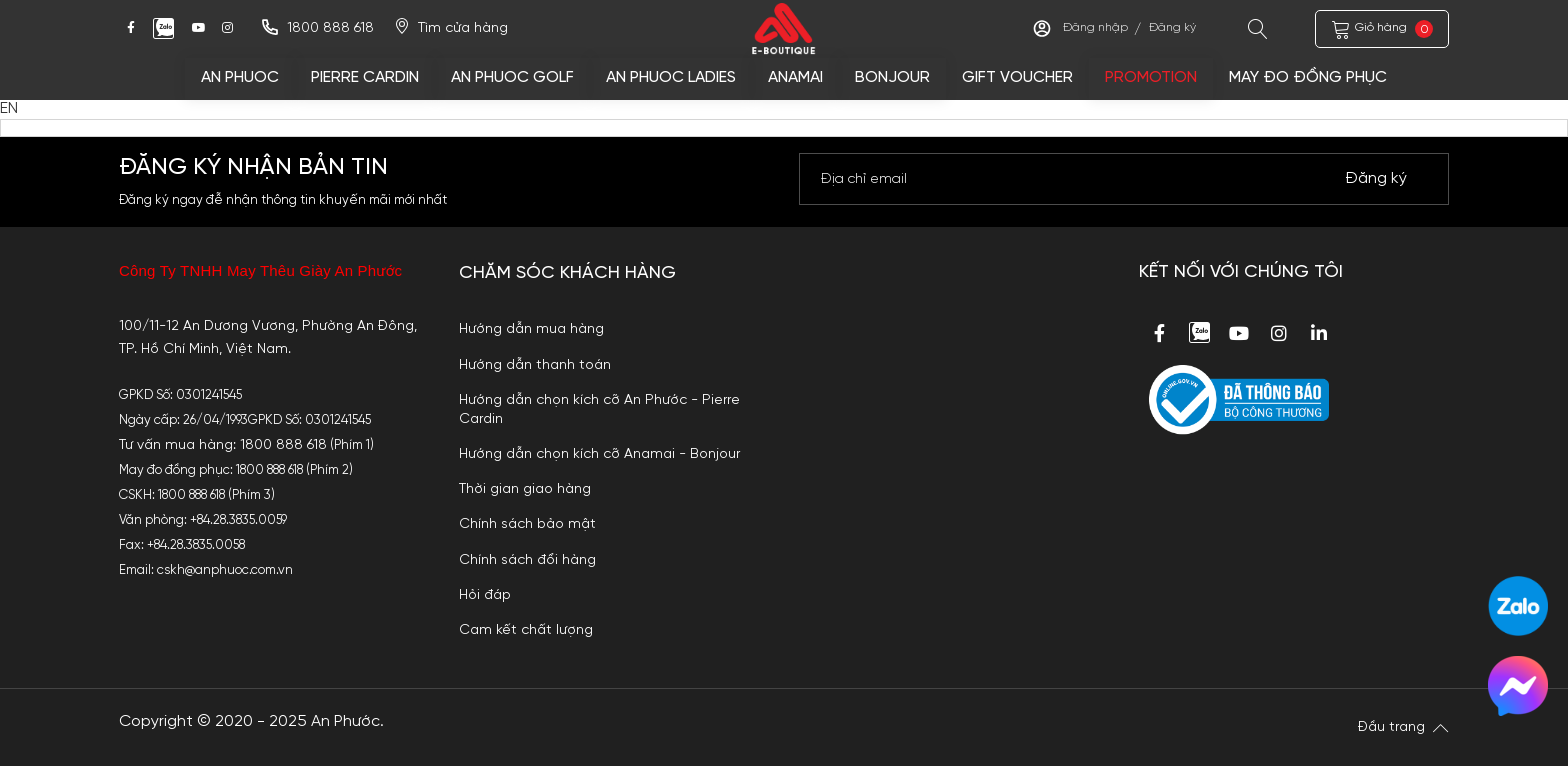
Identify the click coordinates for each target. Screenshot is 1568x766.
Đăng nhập (1095, 28)
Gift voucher (1017, 78)
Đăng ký (1172, 28)
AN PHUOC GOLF (512, 78)
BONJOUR (892, 78)
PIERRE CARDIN (365, 78)
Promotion (1151, 78)
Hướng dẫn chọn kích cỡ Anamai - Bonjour (599, 454)
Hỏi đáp (485, 595)
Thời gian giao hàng (525, 489)
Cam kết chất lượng (526, 630)
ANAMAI (795, 78)
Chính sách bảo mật (527, 524)
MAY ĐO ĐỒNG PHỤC (1308, 78)
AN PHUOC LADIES (671, 78)
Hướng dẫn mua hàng (531, 329)
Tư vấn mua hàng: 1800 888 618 (223, 445)
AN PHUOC (240, 78)
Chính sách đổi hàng (527, 560)
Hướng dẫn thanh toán (535, 365)
